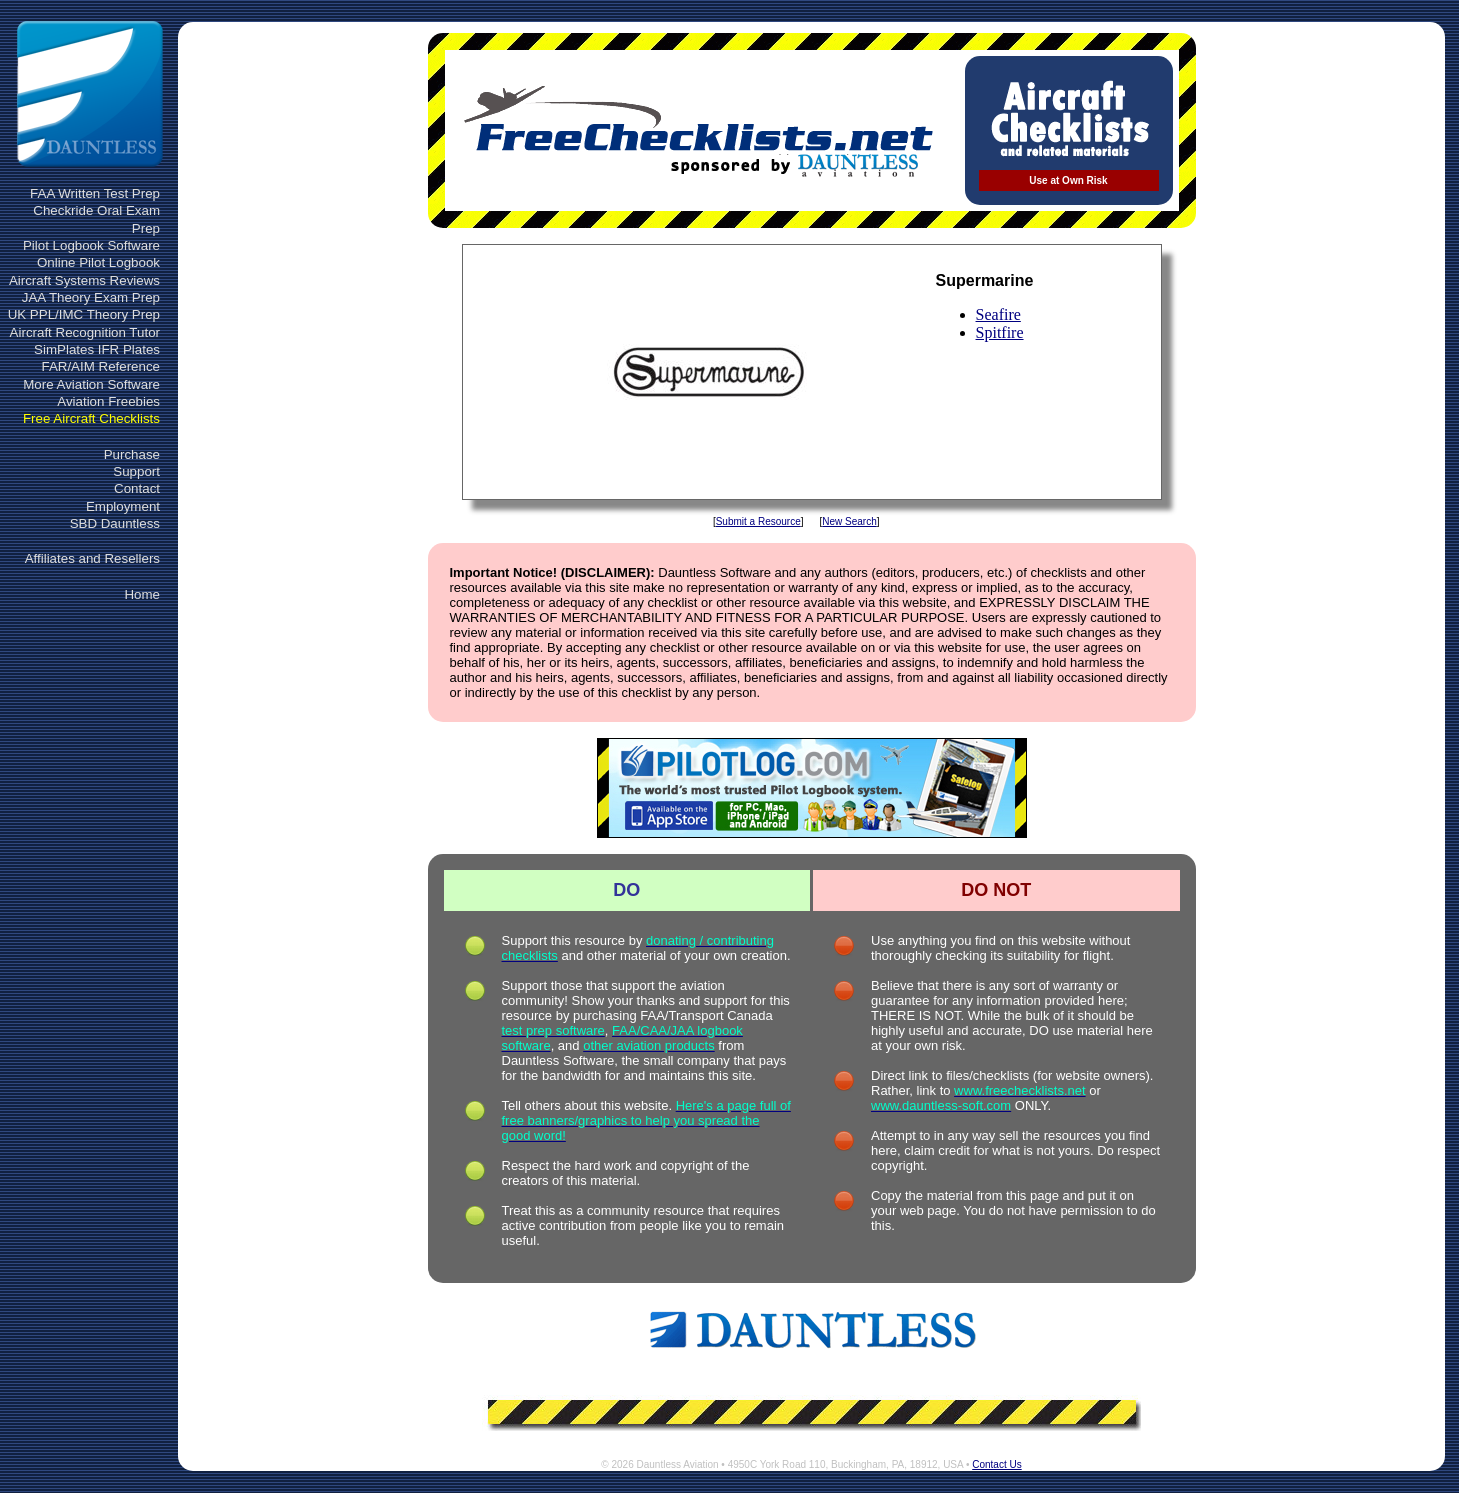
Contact (137, 488)
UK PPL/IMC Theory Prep (84, 314)
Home (142, 594)
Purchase (132, 454)
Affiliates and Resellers (92, 558)
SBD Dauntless (115, 523)
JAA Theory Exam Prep (91, 297)
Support (136, 471)
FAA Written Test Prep (95, 193)
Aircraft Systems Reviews (84, 280)
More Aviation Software (91, 384)
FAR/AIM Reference (100, 366)
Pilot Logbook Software (91, 245)
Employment (123, 506)
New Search (849, 521)
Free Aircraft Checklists (91, 418)
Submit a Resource (758, 521)
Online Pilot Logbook (98, 262)
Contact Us (996, 1464)
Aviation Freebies (108, 401)
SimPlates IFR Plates (97, 349)
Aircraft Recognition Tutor (85, 332)
